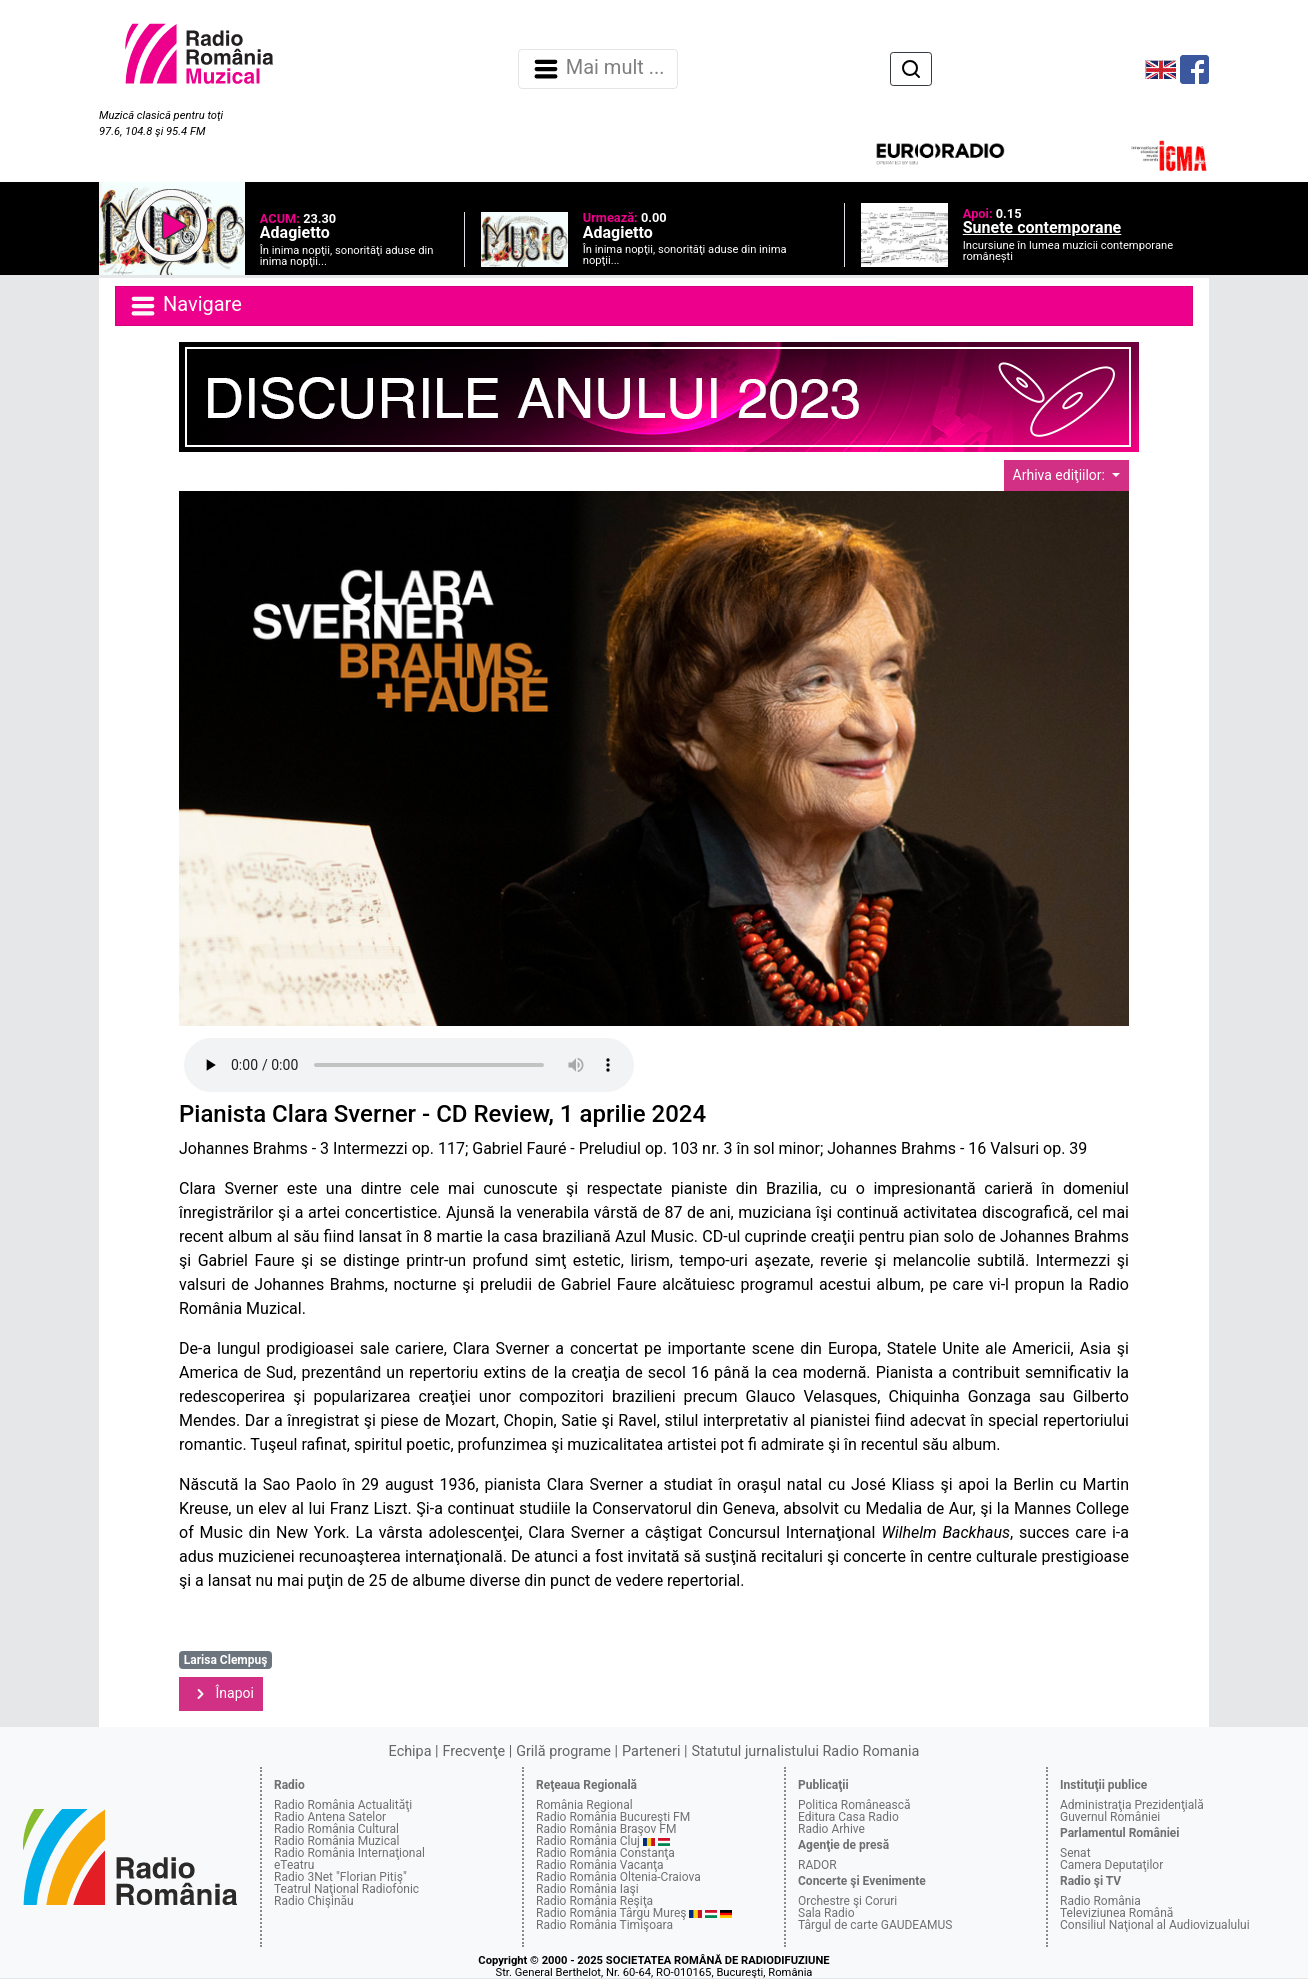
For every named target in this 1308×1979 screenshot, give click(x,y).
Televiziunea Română (1116, 1913)
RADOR (817, 1865)
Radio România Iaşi (587, 1889)
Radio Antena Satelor (330, 1817)
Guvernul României (1110, 1817)
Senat (1075, 1853)
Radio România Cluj (588, 1841)
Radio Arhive (831, 1829)
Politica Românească (854, 1805)
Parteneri (651, 1751)
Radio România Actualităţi (343, 1805)
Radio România (1100, 1901)
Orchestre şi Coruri (847, 1901)
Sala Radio (826, 1913)
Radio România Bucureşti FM (613, 1817)
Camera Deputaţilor (1111, 1865)
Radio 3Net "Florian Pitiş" (340, 1877)
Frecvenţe (474, 1751)
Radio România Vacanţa (600, 1865)
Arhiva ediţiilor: (1061, 475)
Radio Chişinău (314, 1901)
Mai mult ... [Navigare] (598, 69)
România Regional (584, 1805)
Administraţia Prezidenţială (1132, 1805)
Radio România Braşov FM (606, 1829)
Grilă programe (563, 1751)
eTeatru (294, 1865)
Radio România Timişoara (604, 1925)
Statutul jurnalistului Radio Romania (805, 1751)
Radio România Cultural (336, 1829)
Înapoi (221, 1694)
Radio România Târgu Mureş (611, 1913)
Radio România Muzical (336, 1841)
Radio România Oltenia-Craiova (618, 1877)
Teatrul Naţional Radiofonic (346, 1889)
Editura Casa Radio (848, 1817)
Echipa (410, 1751)
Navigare (185, 306)
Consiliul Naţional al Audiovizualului (1155, 1925)
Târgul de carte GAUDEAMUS (875, 1925)
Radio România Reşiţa (594, 1901)
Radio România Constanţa (605, 1853)
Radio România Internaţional (349, 1853)
